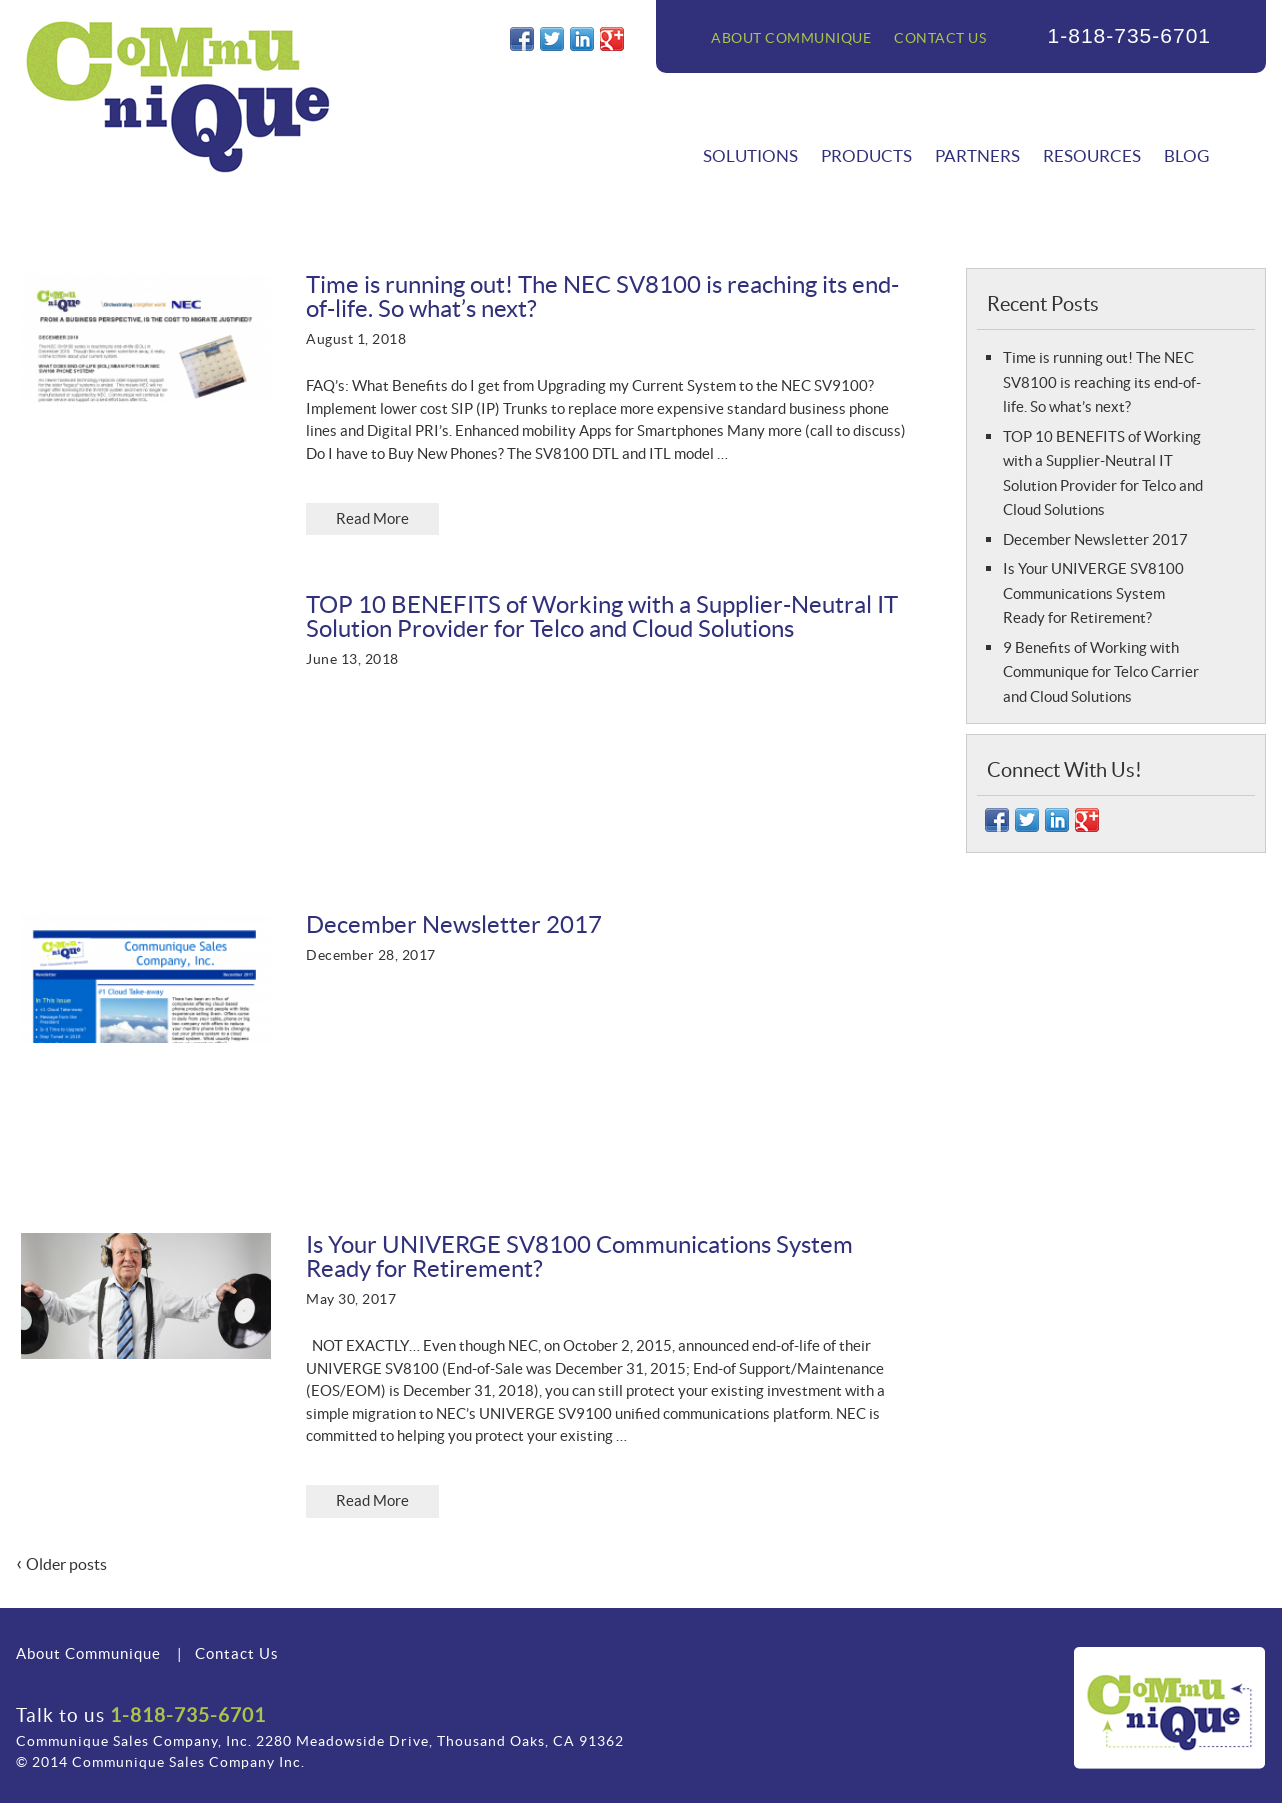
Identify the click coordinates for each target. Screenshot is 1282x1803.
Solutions (750, 155)
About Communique (791, 38)
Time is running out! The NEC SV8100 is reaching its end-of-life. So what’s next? (1102, 382)
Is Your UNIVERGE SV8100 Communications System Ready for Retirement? (1093, 593)
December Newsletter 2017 (1095, 539)
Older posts (61, 1564)
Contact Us (940, 38)
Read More (372, 518)
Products (866, 155)
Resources (1092, 155)
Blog (1186, 155)
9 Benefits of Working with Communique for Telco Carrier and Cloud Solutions (1101, 672)
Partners (977, 155)
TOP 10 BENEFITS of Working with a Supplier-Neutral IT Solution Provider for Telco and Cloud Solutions (602, 616)
